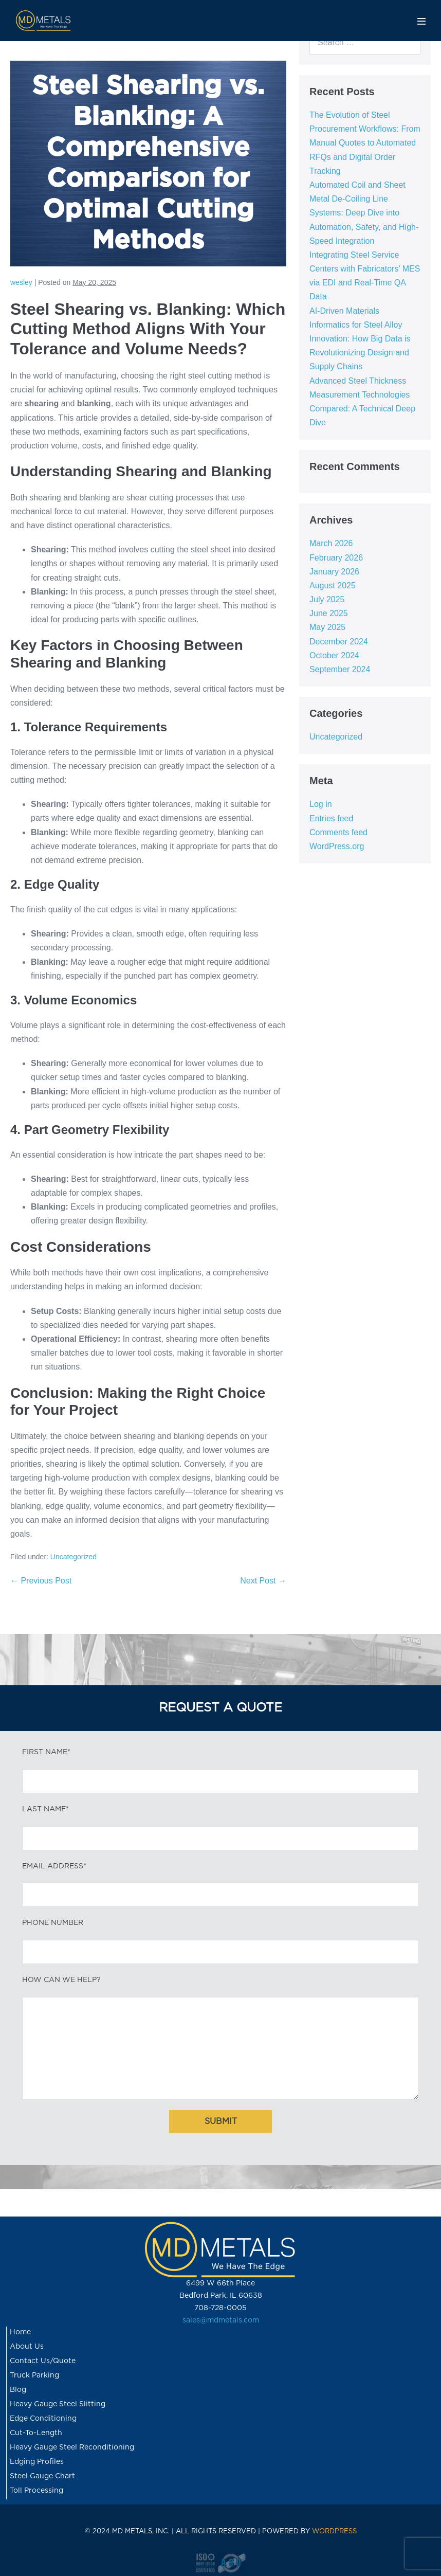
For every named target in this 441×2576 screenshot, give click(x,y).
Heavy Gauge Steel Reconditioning (72, 2447)
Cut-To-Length (36, 2433)
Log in (320, 804)
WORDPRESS (334, 2531)
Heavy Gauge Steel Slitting (57, 2404)
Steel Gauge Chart (42, 2476)
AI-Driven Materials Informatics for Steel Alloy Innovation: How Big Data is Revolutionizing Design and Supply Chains (360, 339)
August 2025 (332, 585)
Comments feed (338, 832)
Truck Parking (34, 2375)
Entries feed (331, 818)
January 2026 (334, 571)
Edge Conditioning (43, 2418)
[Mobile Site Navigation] (421, 21)
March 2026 (331, 543)
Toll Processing (36, 2490)
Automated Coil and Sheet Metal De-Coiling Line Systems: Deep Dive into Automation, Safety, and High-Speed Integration (363, 213)
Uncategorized (73, 1557)
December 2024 (338, 641)
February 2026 (336, 557)
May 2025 (327, 627)
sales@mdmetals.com (220, 2320)
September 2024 (339, 669)
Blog (18, 2389)
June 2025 (328, 613)
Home (20, 2332)
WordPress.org (336, 846)
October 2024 (334, 655)
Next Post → (263, 1580)
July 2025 (327, 599)
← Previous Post (40, 1580)
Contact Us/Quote (43, 2361)
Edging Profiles (37, 2461)
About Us (27, 2346)
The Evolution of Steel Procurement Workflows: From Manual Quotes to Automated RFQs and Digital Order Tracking (364, 143)
